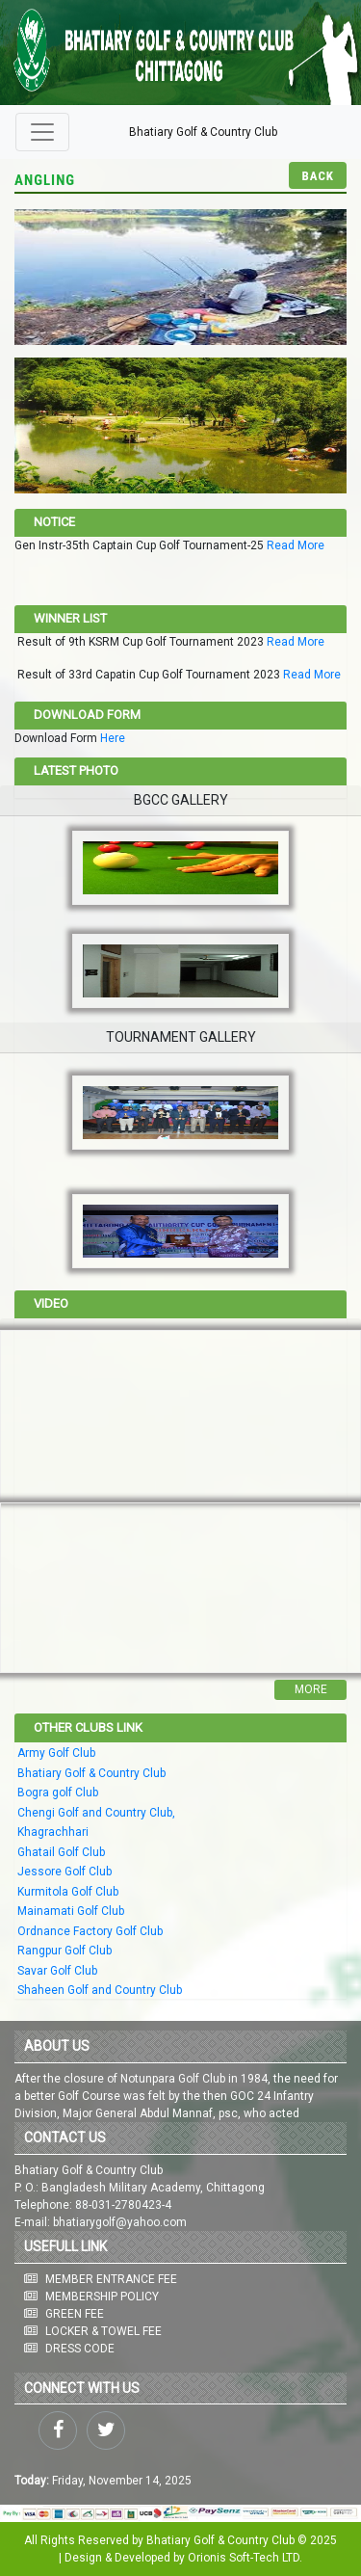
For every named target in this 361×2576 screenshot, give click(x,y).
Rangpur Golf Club (64, 1950)
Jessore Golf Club (64, 1871)
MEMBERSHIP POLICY (102, 2296)
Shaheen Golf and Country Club (99, 1990)
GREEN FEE (74, 2314)
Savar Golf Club (57, 1971)
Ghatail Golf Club (61, 1852)
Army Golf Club (56, 1753)
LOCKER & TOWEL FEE (103, 2331)
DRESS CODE (80, 2348)
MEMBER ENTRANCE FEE (111, 2279)
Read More (295, 545)
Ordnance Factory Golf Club (90, 1931)
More (311, 1689)
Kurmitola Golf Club (67, 1892)
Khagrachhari (53, 1832)
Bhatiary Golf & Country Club (203, 132)
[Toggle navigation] (42, 132)
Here (112, 738)
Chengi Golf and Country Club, (96, 1812)
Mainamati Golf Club (70, 1911)
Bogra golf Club (57, 1792)
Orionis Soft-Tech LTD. (245, 2557)
